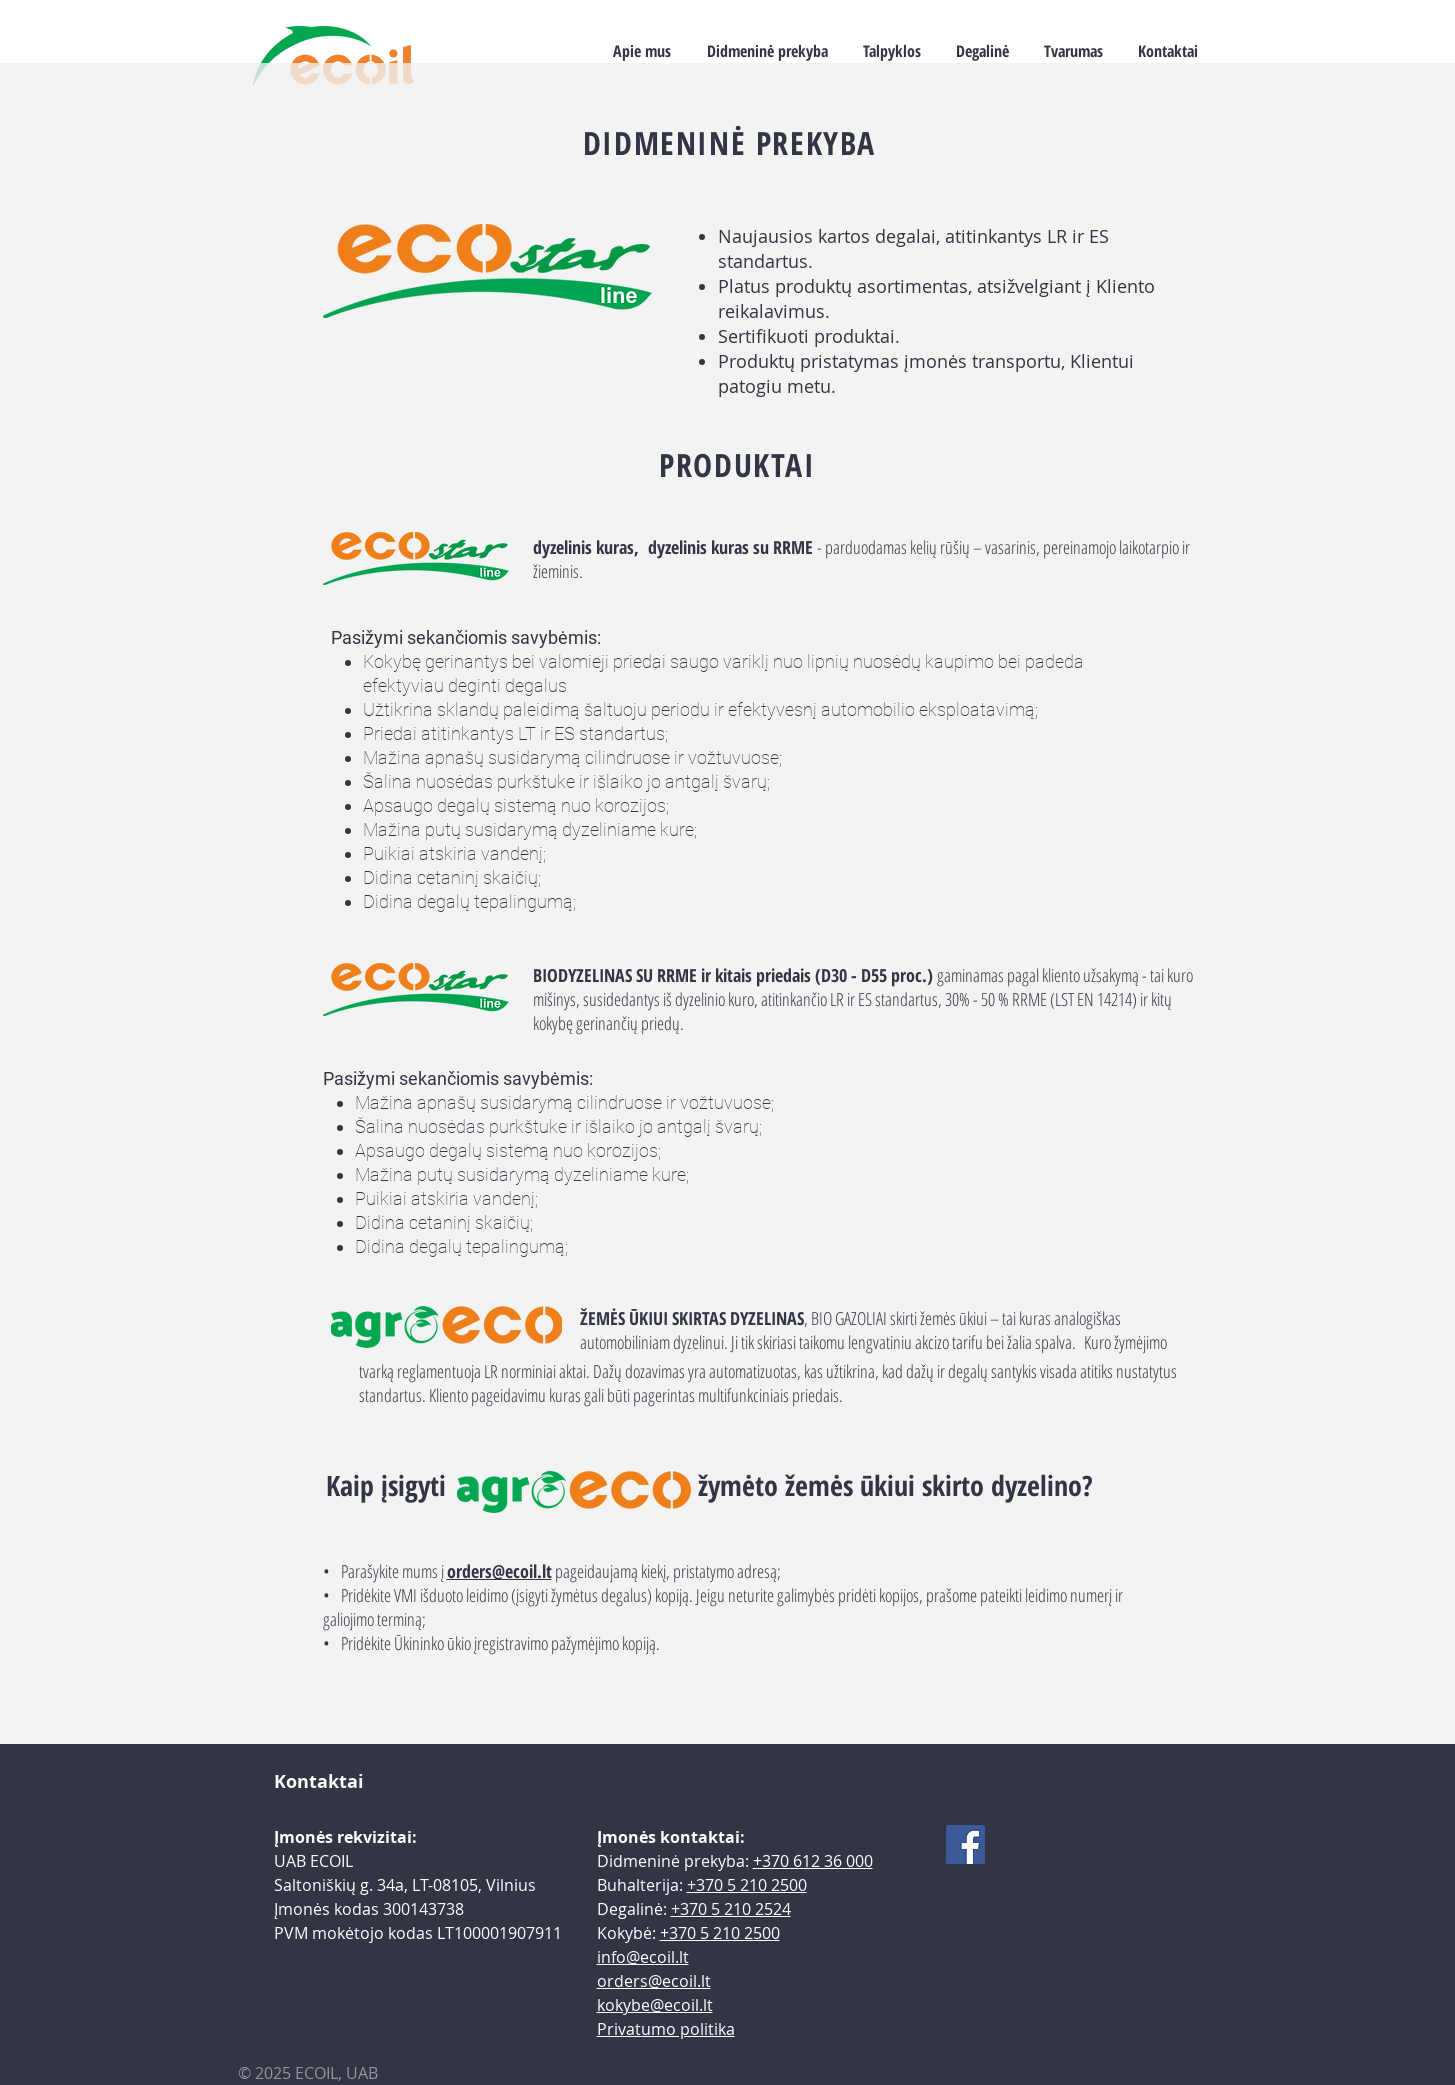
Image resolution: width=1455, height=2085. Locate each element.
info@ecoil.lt (643, 1957)
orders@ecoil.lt (499, 1571)
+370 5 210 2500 (747, 1885)
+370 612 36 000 (813, 1861)
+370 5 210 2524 (731, 1909)
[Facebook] (965, 1844)
